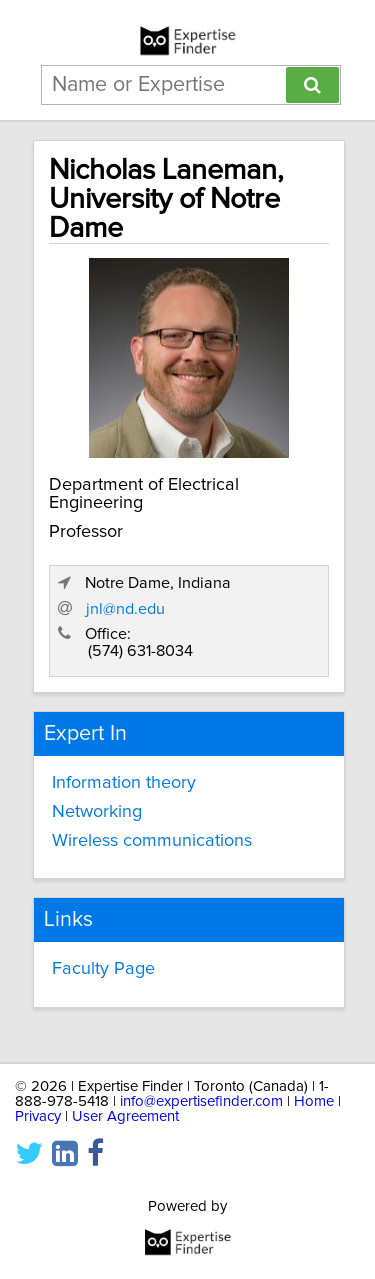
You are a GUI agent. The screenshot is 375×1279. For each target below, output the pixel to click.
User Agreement (125, 1116)
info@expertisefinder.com (201, 1101)
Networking (97, 812)
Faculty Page (103, 969)
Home (314, 1101)
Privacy (38, 1116)
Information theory (124, 783)
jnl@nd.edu (125, 609)
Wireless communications (152, 841)
